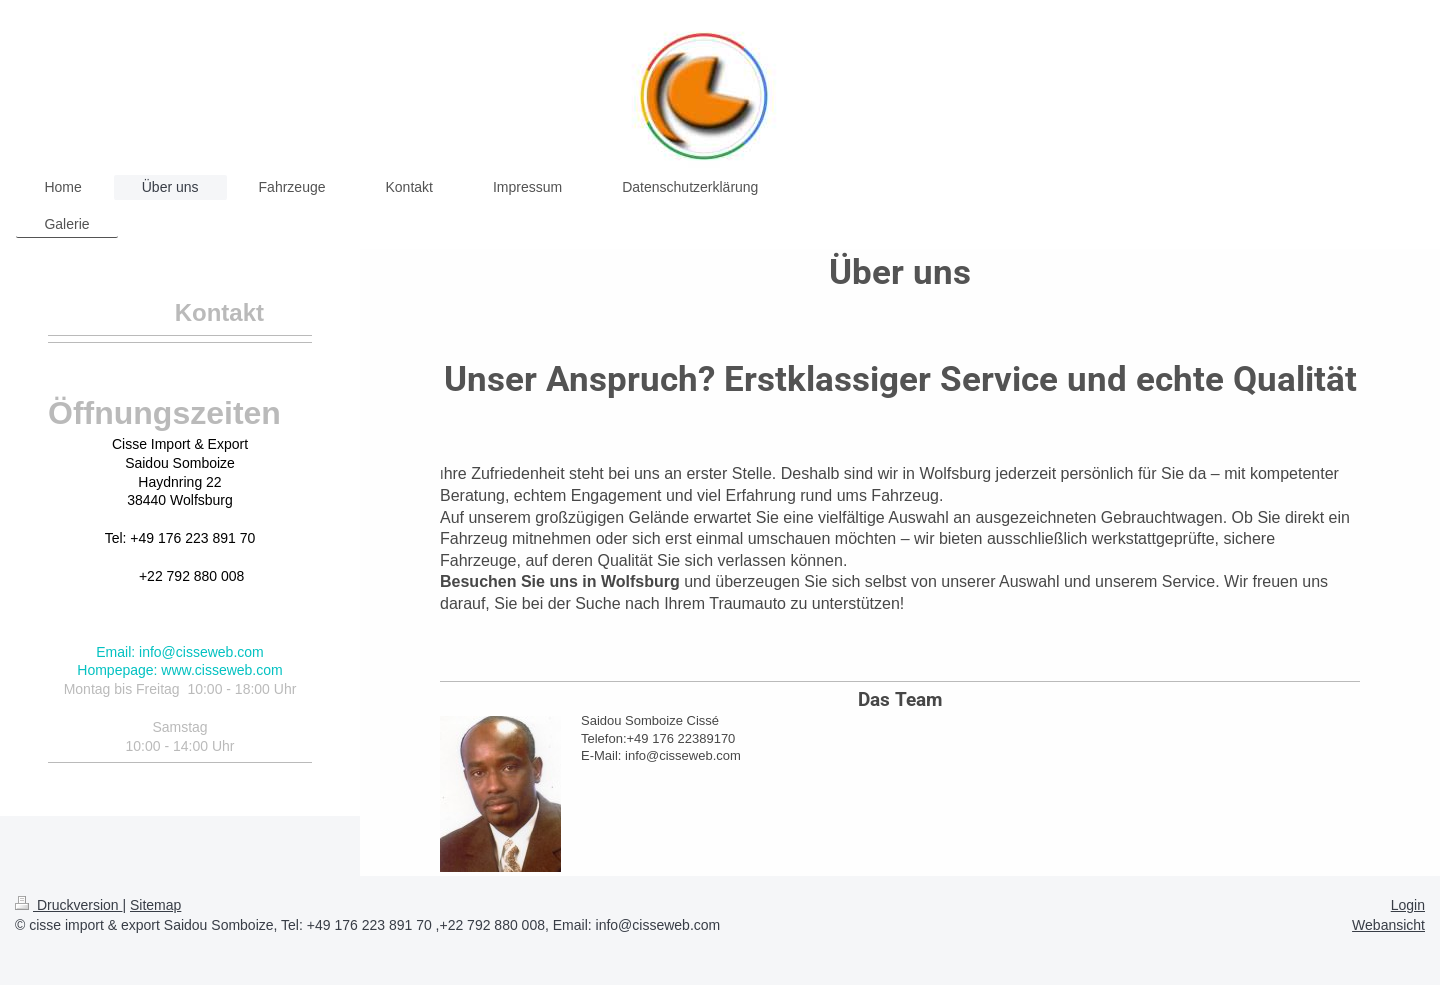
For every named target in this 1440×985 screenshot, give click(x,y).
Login (1408, 905)
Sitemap (155, 905)
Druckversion (68, 905)
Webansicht (1388, 925)
